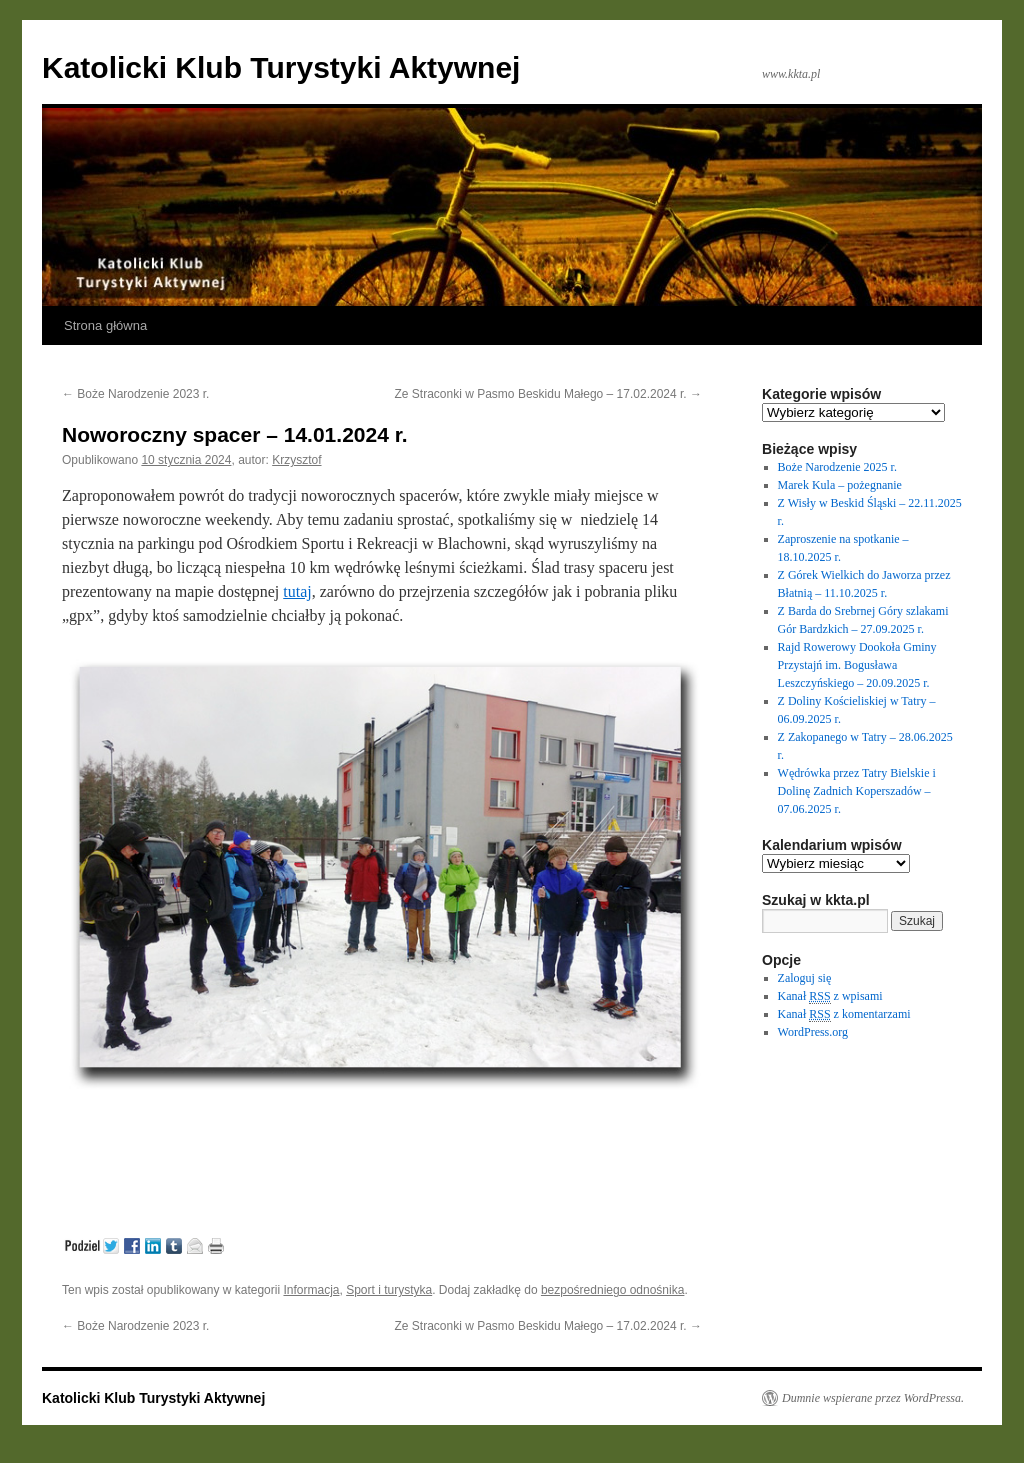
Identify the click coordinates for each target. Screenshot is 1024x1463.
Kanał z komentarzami (844, 1014)
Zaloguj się (805, 978)
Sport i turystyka (389, 1290)
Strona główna (105, 325)
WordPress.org (813, 1032)
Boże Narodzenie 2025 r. (837, 467)
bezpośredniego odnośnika (612, 1290)
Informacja (311, 1290)
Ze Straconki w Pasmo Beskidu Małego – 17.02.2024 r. (549, 394)
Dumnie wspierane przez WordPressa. (873, 1398)
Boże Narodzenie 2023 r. (135, 394)
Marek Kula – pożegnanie (840, 485)
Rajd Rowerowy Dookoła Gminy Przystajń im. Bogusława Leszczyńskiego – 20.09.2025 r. (857, 665)
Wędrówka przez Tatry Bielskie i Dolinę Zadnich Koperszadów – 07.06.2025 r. (857, 791)
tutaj (297, 591)
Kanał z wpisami (830, 996)
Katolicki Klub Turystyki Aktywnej (281, 67)
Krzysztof (296, 460)
